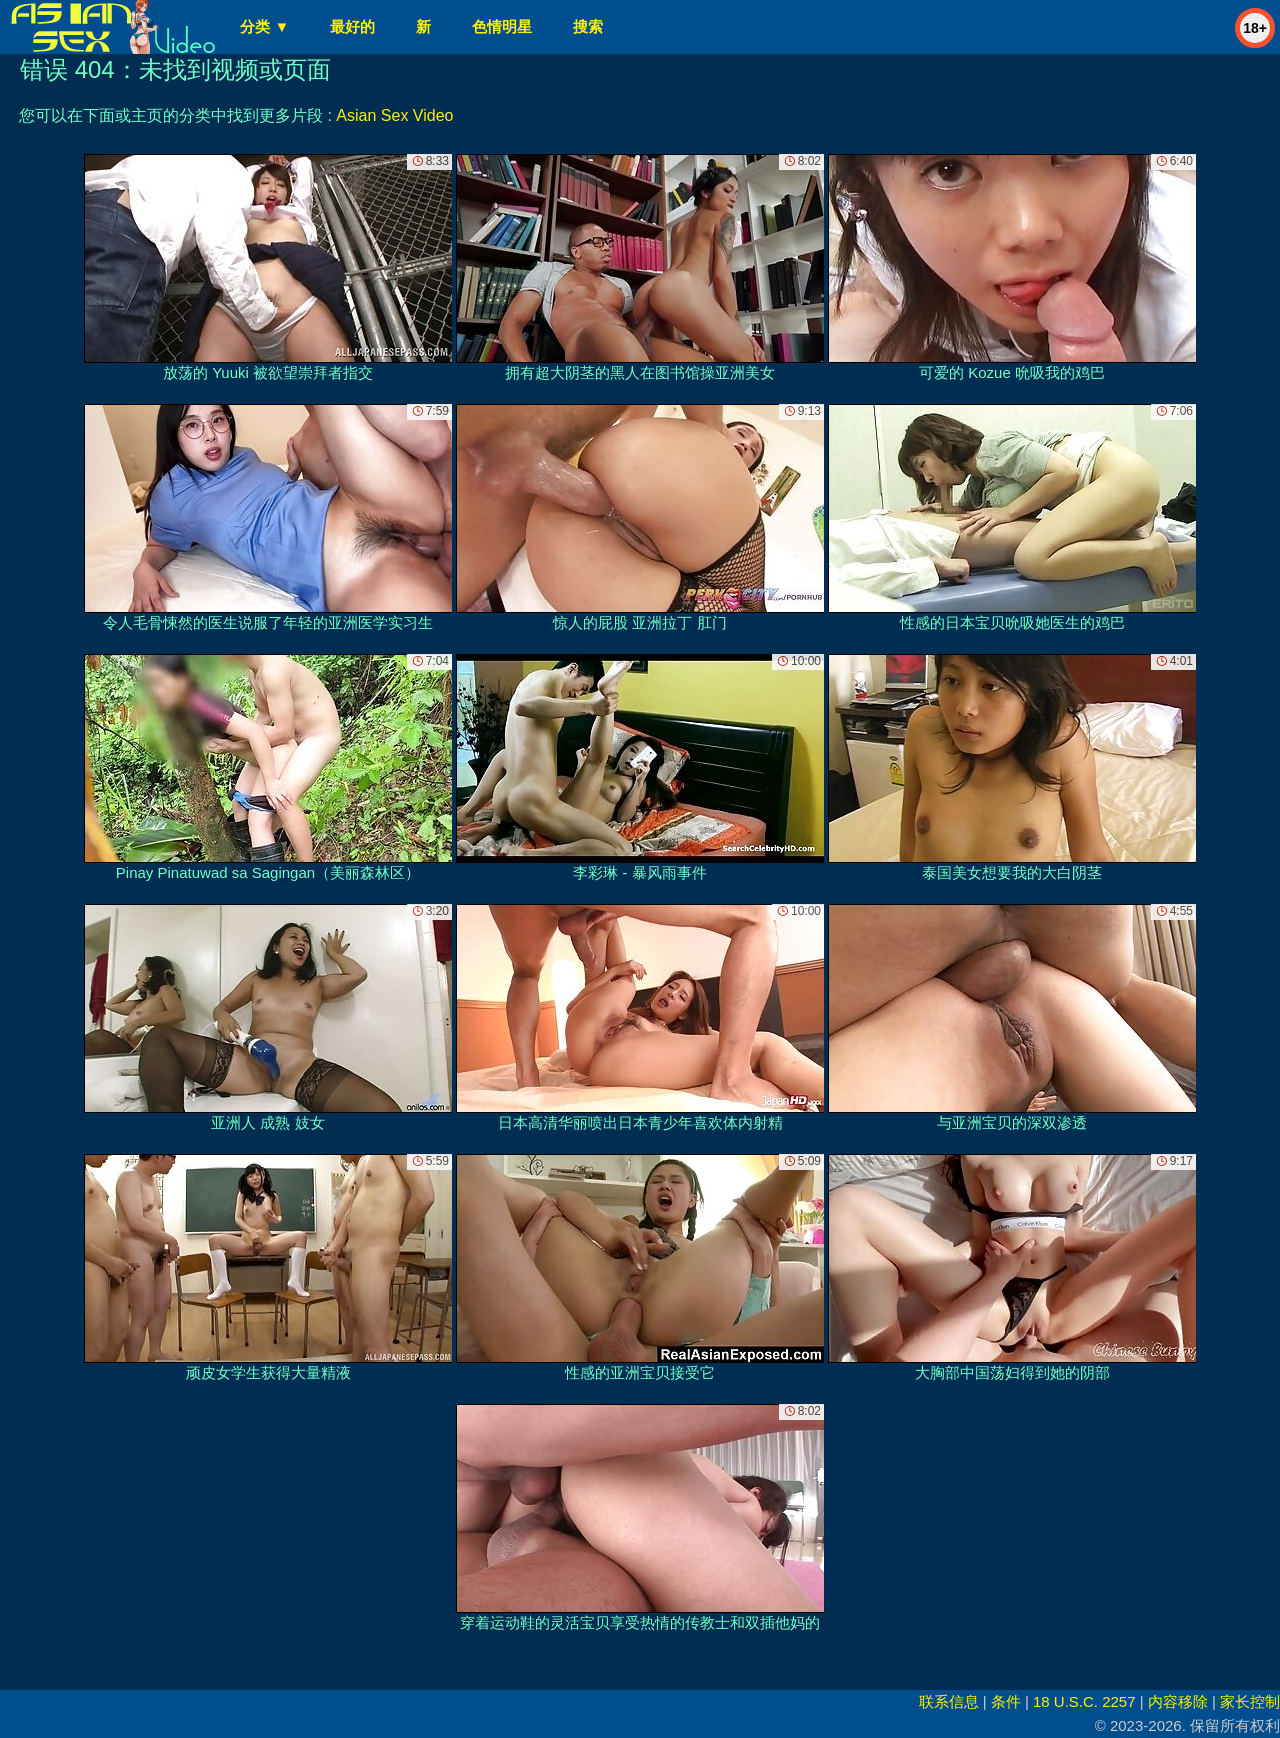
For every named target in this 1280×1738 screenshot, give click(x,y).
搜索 (588, 26)
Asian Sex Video (394, 115)
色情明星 (502, 26)
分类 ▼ (264, 26)
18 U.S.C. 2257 (1084, 1701)
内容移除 (1178, 1701)
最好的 (352, 26)
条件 (1006, 1701)
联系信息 (949, 1701)
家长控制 (1250, 1701)
